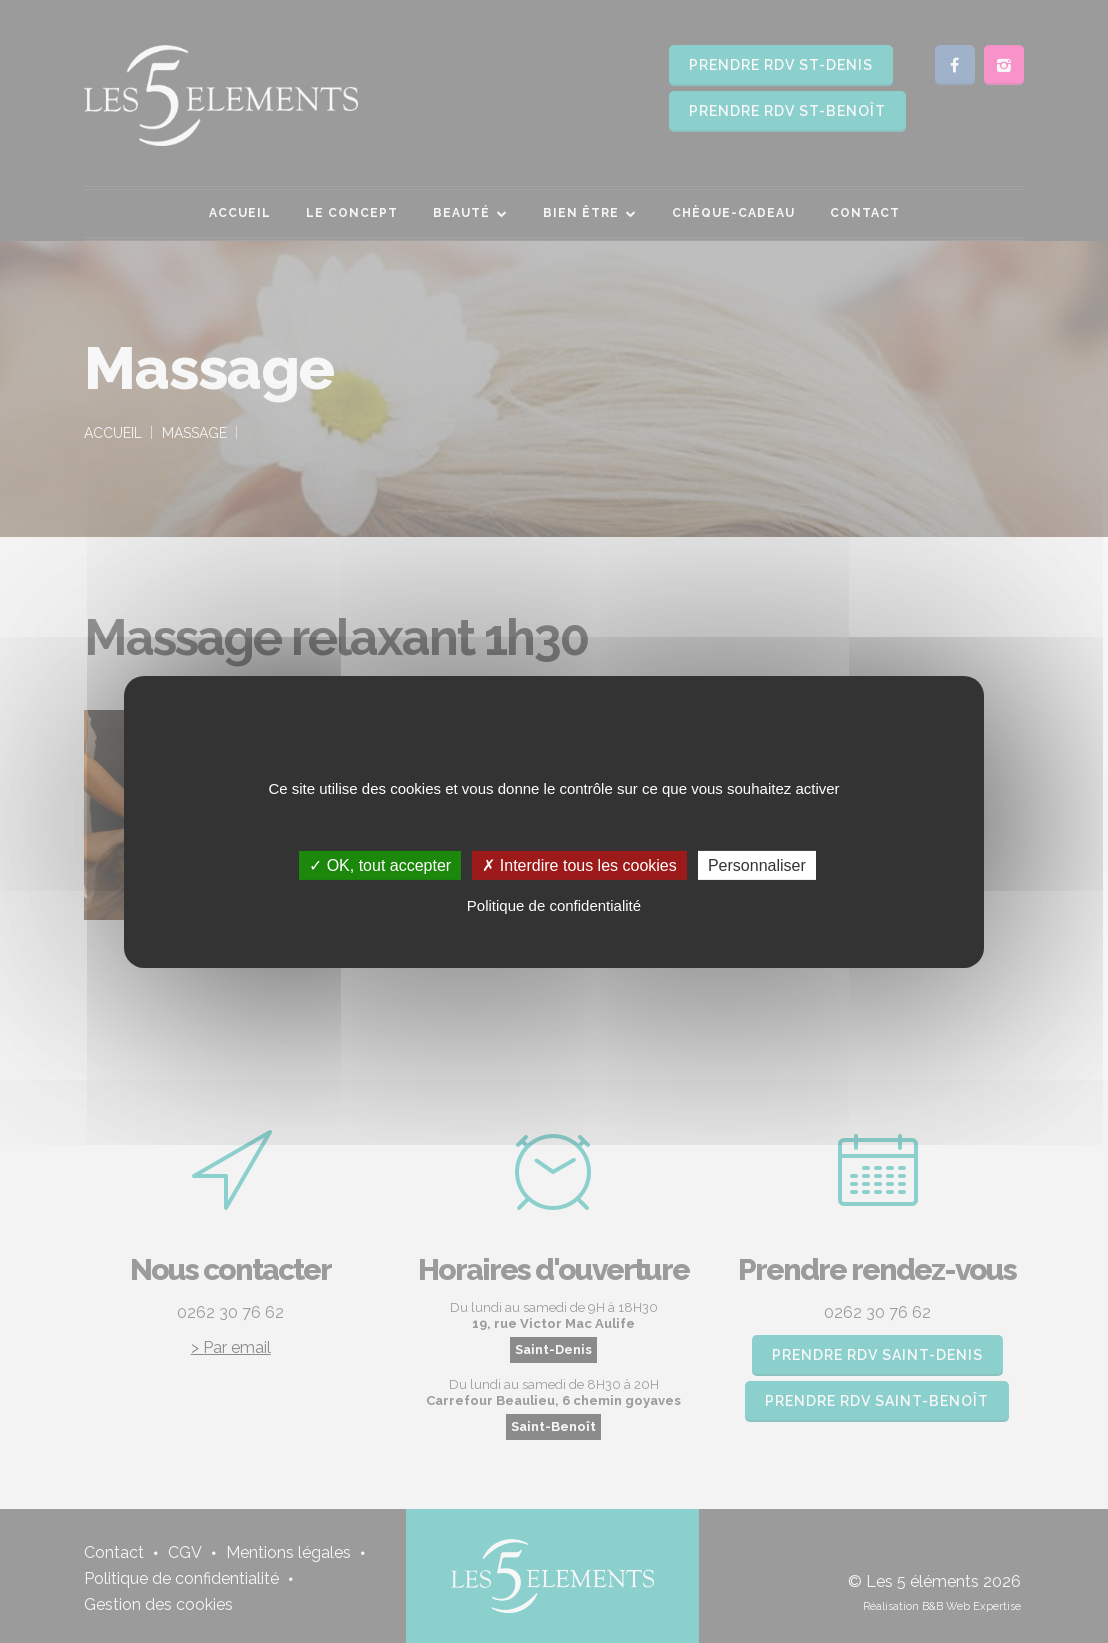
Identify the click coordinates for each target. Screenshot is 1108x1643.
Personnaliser (757, 864)
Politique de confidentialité (554, 905)
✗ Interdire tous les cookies (579, 864)
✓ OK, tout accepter (380, 864)
